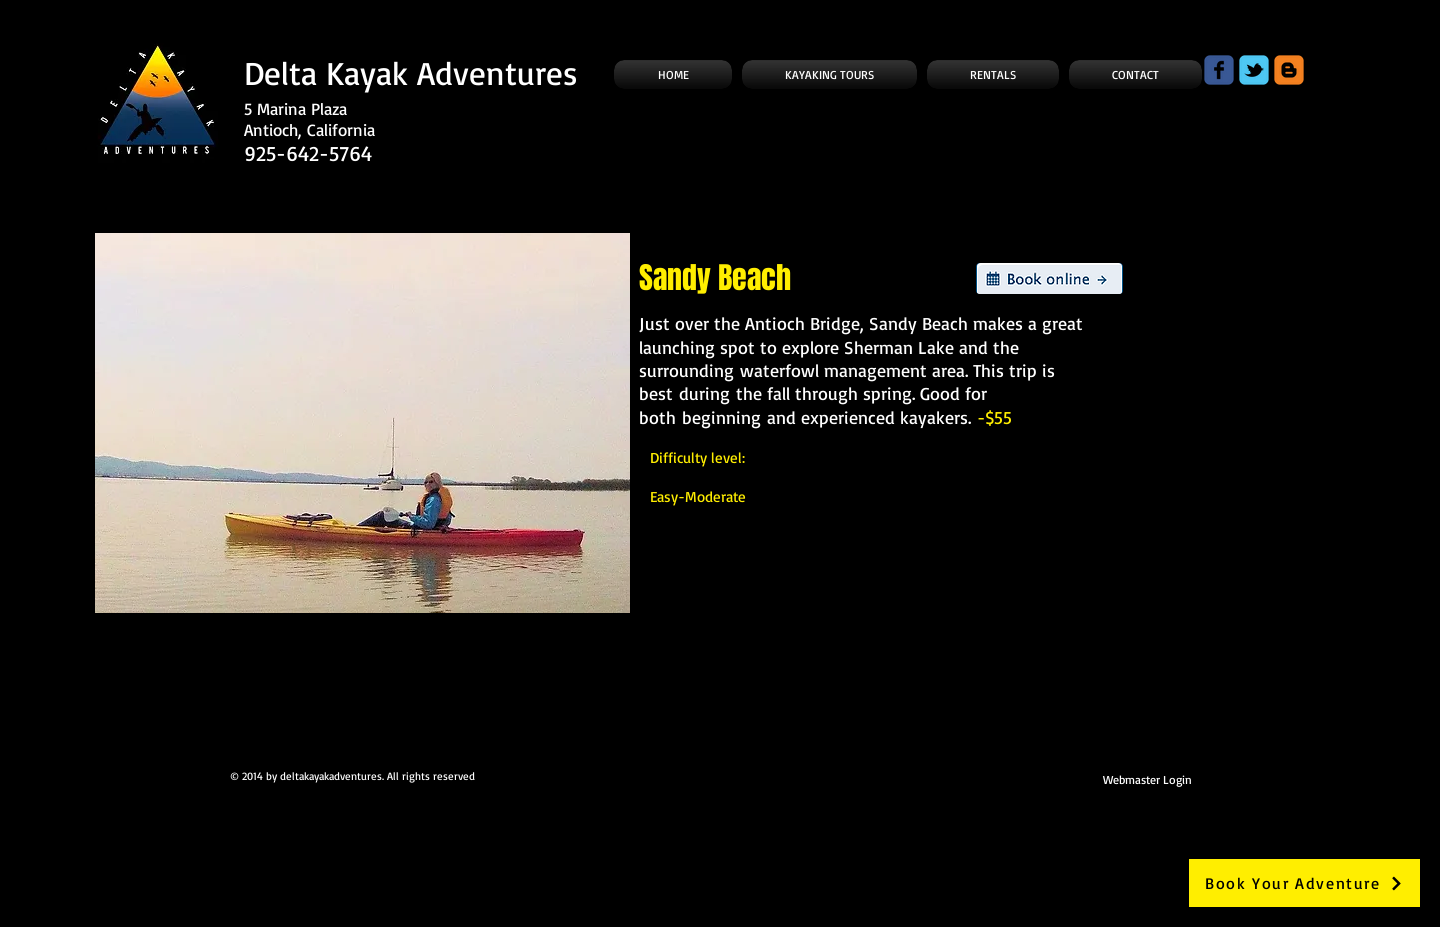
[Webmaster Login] (1147, 779)
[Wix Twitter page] (1254, 70)
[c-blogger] (1289, 70)
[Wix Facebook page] (1219, 70)
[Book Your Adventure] (1304, 883)
